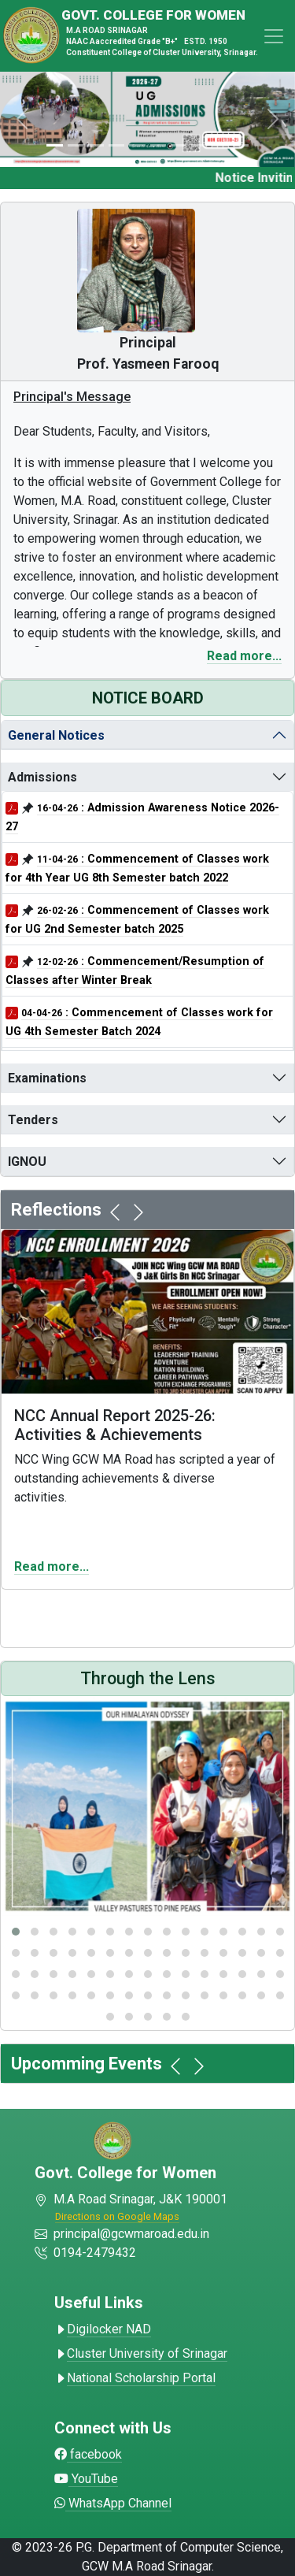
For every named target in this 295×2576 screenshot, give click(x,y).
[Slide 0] (54, 145)
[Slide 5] (158, 145)
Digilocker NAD (102, 2329)
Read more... (244, 655)
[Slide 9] (241, 145)
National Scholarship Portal (135, 2377)
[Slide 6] (178, 145)
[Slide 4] (137, 145)
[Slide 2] (96, 145)
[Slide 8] (219, 145)
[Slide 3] (116, 145)
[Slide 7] (199, 145)
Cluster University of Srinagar (140, 2353)
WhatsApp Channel (112, 2503)
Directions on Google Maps (117, 2216)
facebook (88, 2454)
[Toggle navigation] (274, 35)
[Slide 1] (75, 145)
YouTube (86, 2478)
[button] (15, 1931)
